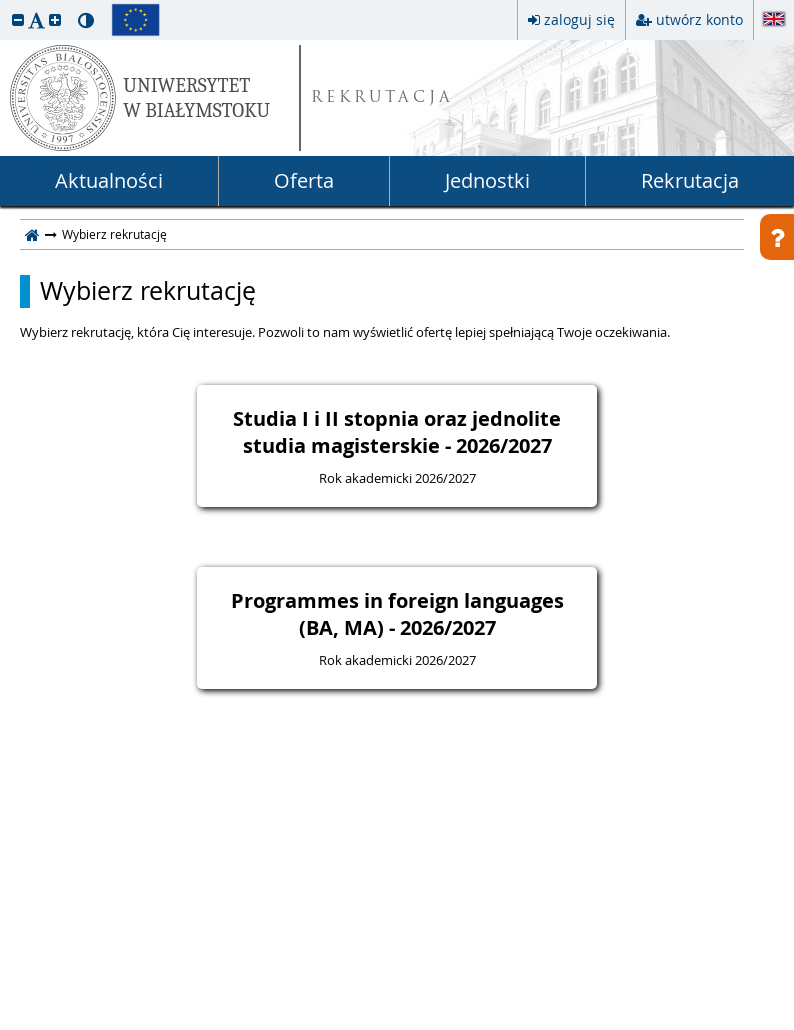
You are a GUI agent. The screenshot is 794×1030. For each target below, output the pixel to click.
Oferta (304, 180)
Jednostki (487, 180)
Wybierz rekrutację (148, 291)
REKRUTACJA (382, 98)
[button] (18, 19)
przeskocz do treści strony (5, 5)
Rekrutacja (690, 180)
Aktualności (109, 180)
